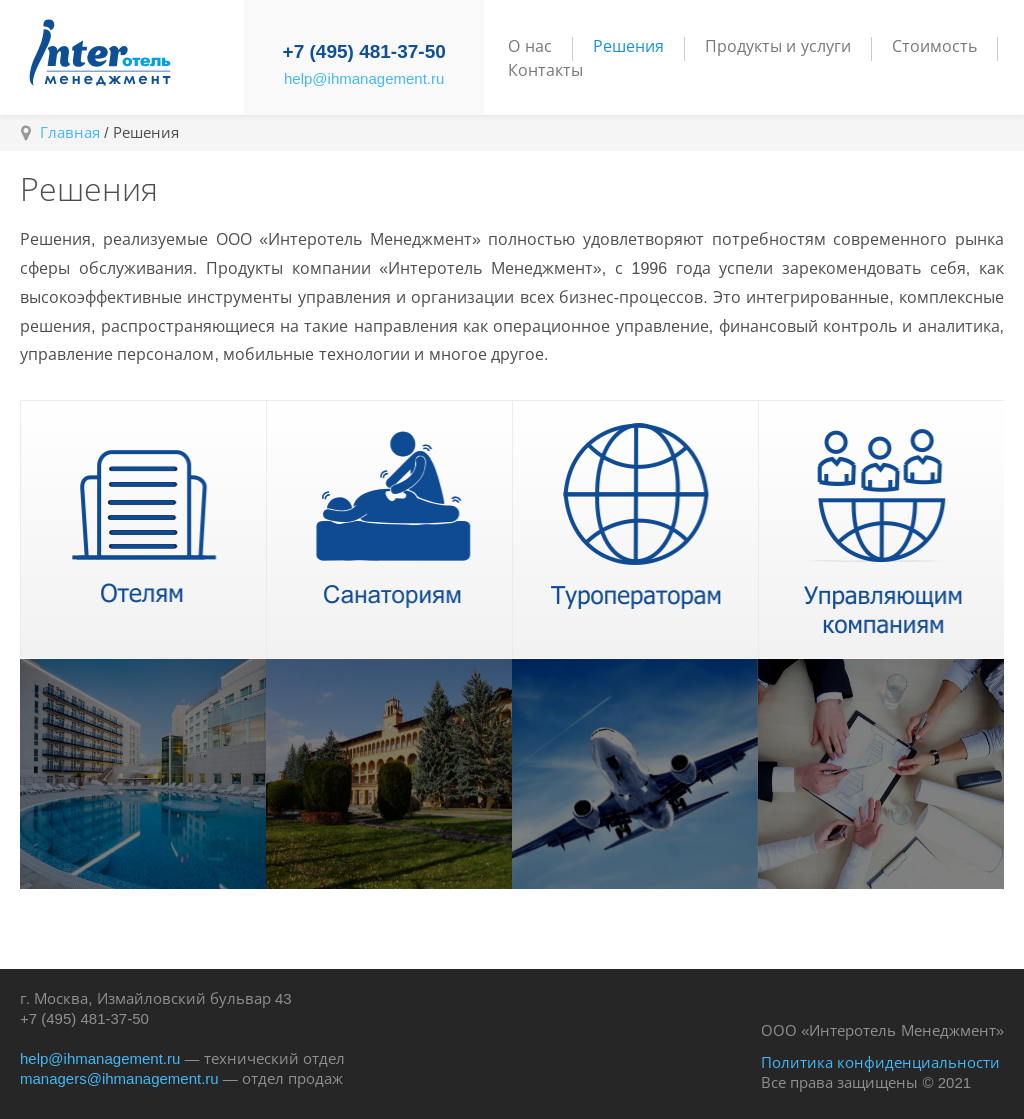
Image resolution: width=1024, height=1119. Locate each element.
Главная (70, 132)
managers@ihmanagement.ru (119, 1078)
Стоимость (934, 46)
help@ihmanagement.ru (364, 78)
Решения (628, 46)
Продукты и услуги (778, 46)
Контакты (545, 70)
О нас (529, 46)
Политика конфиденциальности (880, 1062)
